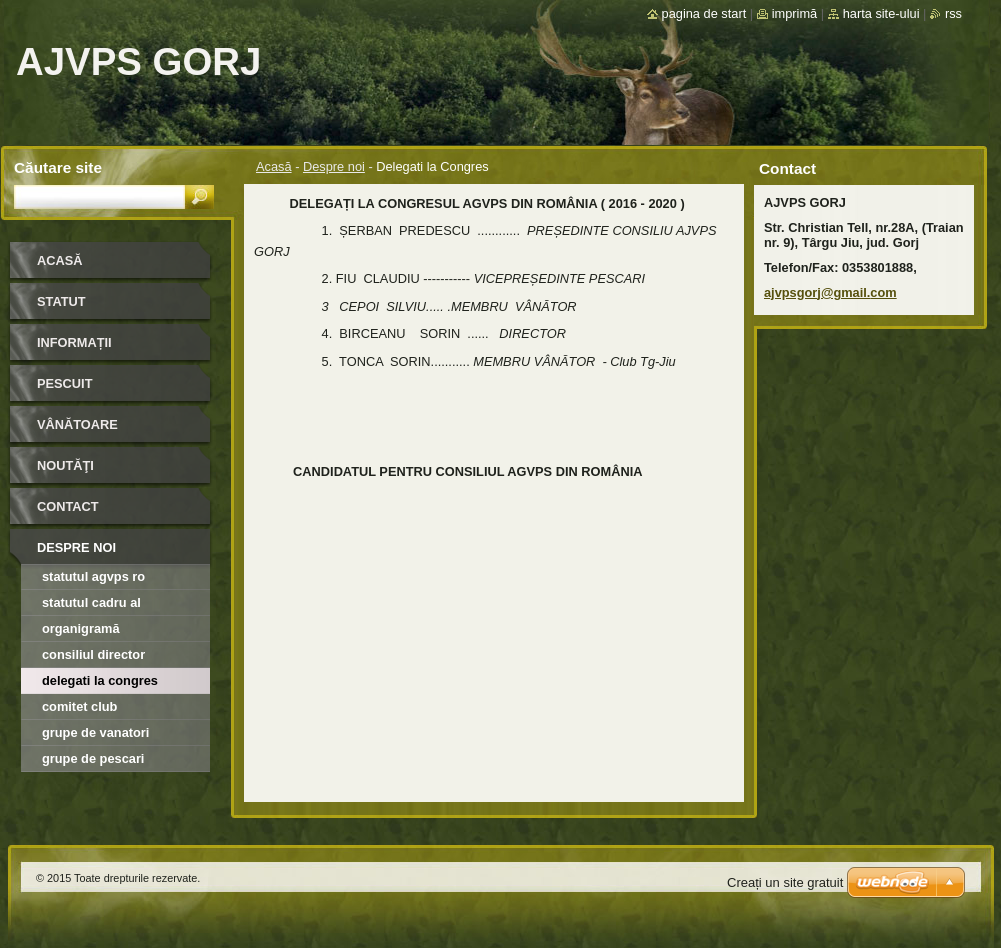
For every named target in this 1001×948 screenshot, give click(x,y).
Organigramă (81, 628)
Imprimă (795, 13)
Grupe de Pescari (93, 758)
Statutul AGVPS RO (93, 576)
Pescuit (64, 383)
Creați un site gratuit (785, 882)
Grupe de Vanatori (95, 732)
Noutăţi (65, 465)
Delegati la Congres (100, 680)
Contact (68, 506)
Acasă (274, 166)
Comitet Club (79, 706)
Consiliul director (93, 654)
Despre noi (334, 166)
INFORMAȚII (74, 342)
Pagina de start (704, 13)
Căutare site (58, 167)
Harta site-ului (881, 13)
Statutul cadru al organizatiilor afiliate (104, 605)
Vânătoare (77, 424)
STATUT (61, 301)
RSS (953, 13)
